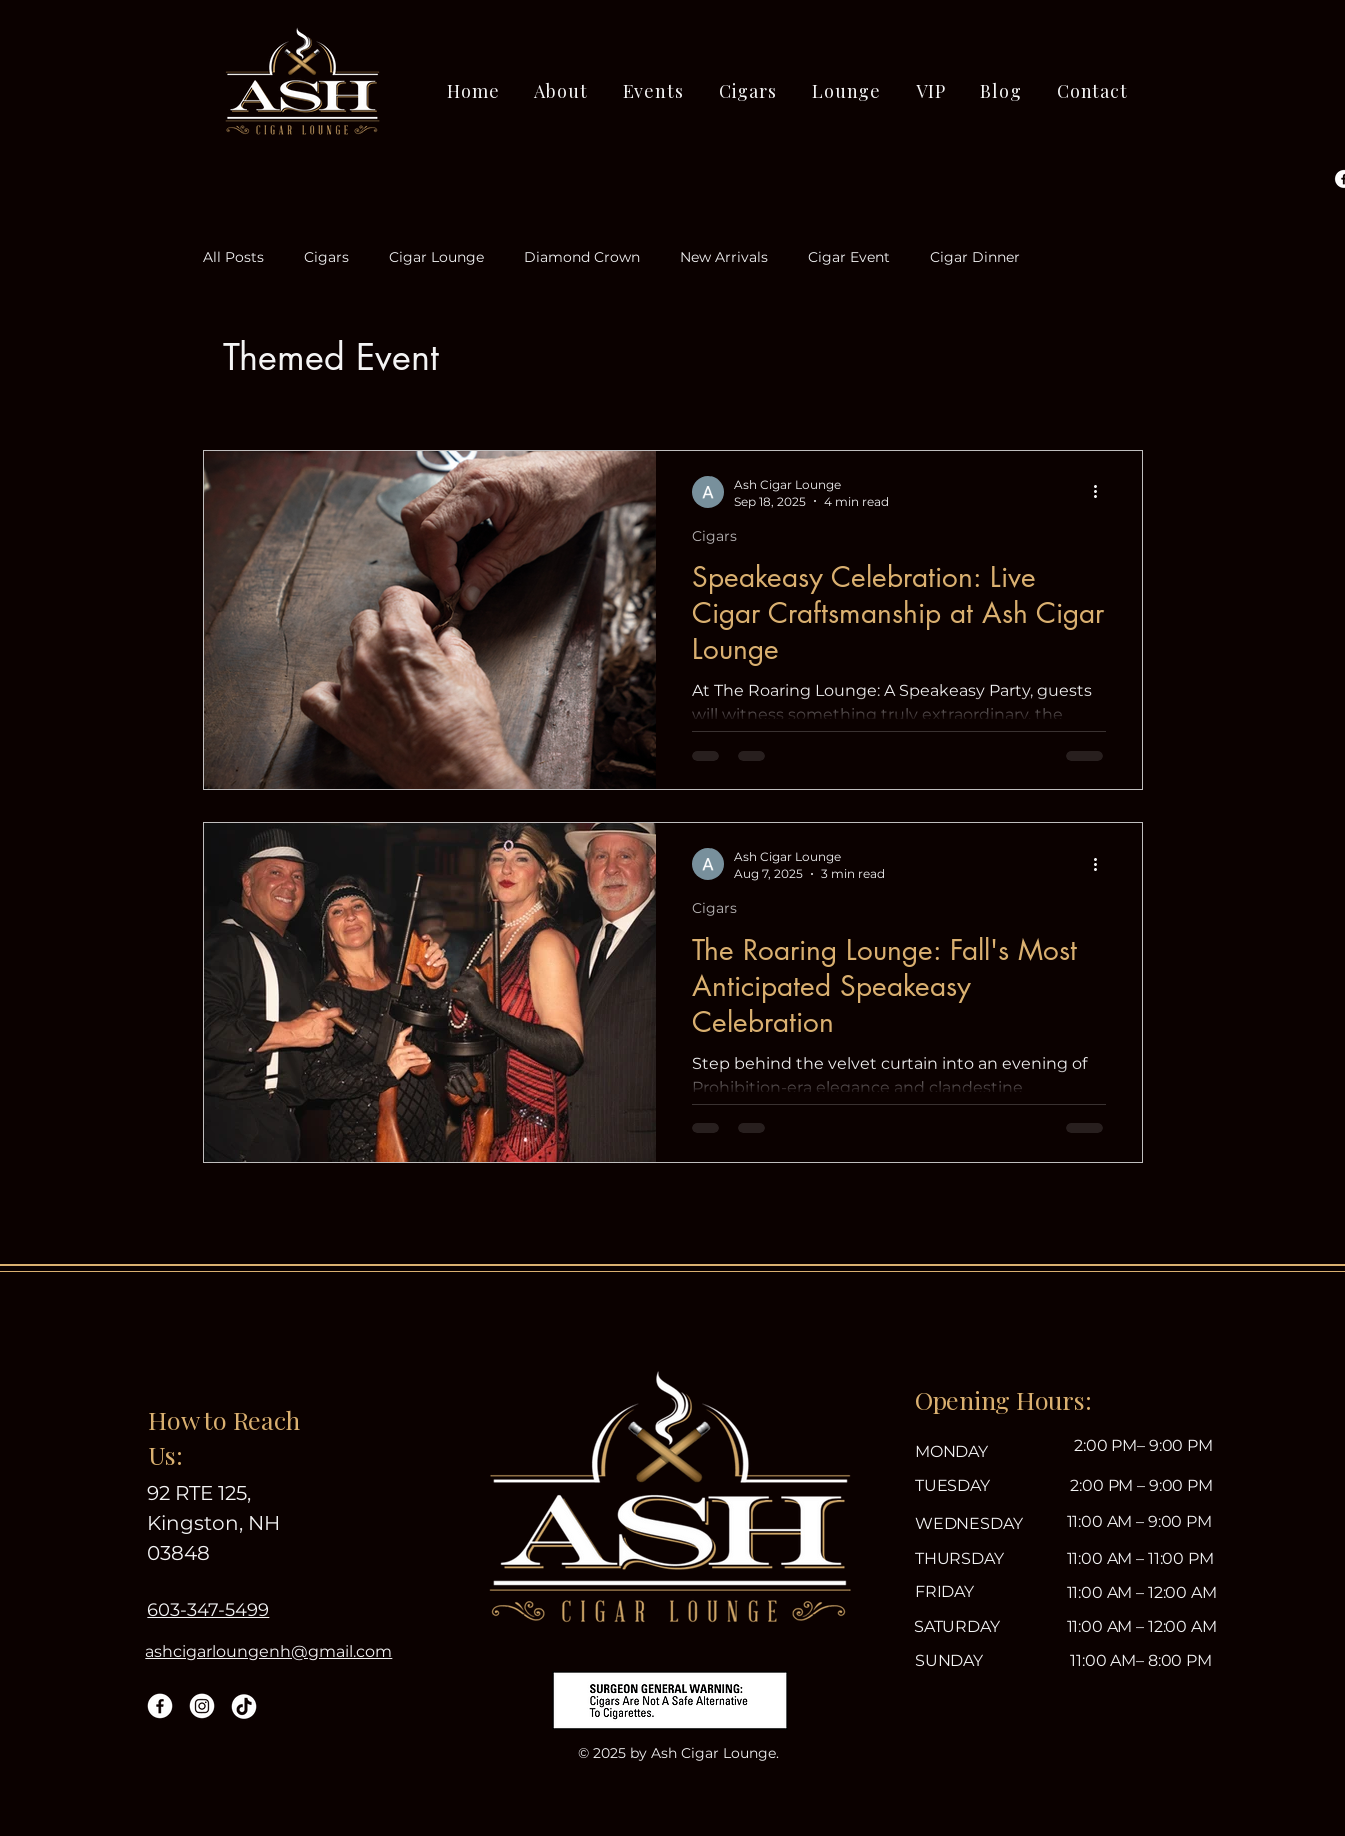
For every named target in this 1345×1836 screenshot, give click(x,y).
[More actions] (1103, 492)
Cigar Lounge (436, 257)
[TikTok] (244, 1706)
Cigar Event (849, 257)
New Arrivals (724, 257)
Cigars (326, 257)
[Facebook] (160, 1706)
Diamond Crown (582, 257)
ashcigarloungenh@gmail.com (268, 1651)
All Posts (233, 257)
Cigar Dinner (975, 257)
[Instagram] (202, 1706)
